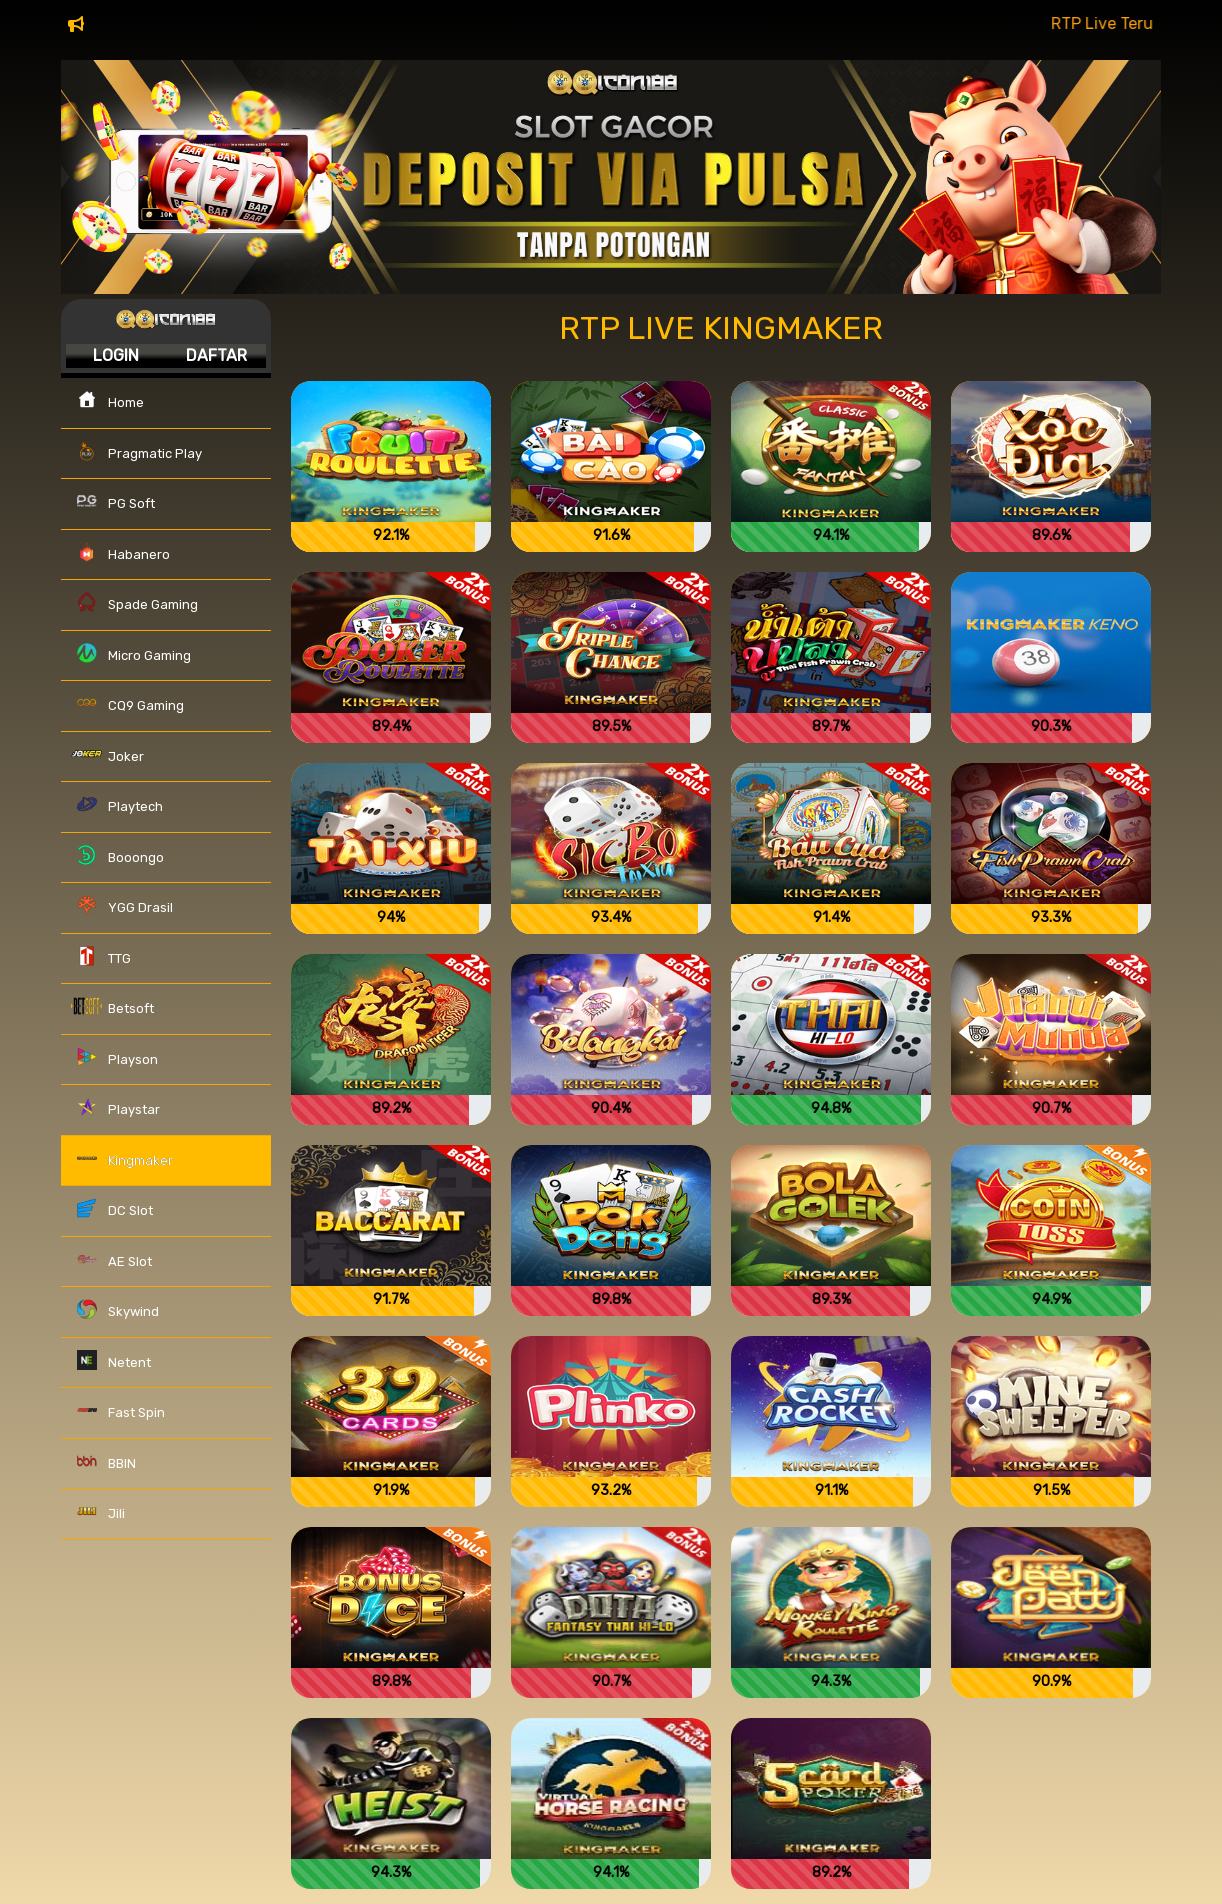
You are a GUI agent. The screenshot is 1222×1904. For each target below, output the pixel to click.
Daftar (216, 355)
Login (116, 355)
